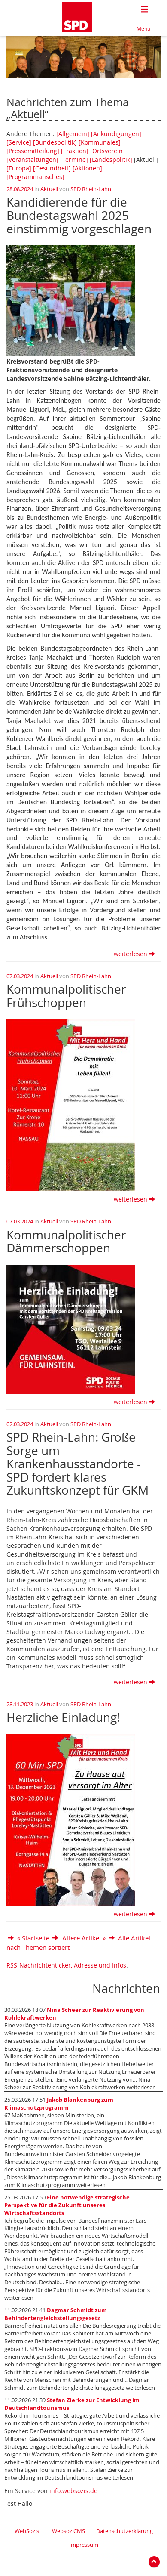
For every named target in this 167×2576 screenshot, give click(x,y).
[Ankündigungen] (116, 134)
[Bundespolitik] (55, 142)
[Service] (18, 142)
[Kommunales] (100, 142)
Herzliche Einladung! (63, 1717)
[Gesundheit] (52, 168)
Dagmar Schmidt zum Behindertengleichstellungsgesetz (55, 2314)
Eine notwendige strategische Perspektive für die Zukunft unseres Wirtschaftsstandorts (67, 2205)
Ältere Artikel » (84, 1938)
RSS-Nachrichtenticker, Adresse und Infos (66, 1965)
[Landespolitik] (111, 159)
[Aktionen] (87, 168)
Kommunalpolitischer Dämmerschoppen (66, 1241)
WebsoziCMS (68, 2531)
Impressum (83, 2544)
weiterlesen (134, 954)
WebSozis (27, 2531)
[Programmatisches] (35, 177)
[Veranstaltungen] (32, 159)
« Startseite (33, 1938)
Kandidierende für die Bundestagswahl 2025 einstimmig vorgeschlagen (79, 215)
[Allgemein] (72, 134)
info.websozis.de (73, 2490)
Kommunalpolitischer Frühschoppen (66, 995)
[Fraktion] (74, 151)
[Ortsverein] (107, 151)
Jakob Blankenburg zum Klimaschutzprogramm (58, 2103)
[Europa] (18, 168)
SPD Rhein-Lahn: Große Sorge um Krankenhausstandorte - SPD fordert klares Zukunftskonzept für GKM (77, 1463)
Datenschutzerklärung (124, 2531)
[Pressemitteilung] (32, 151)
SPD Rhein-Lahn (90, 189)
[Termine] (74, 159)
